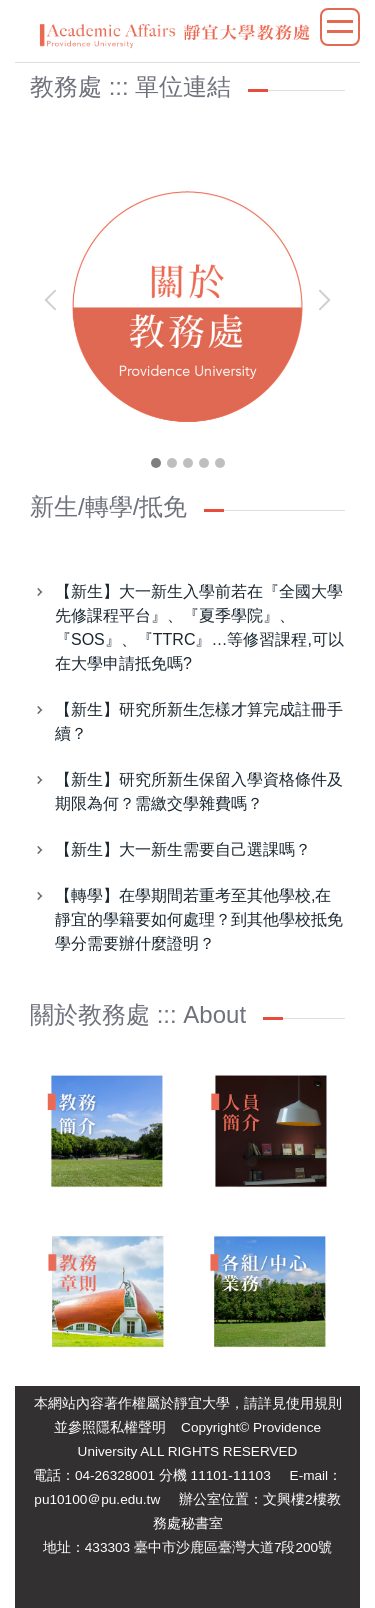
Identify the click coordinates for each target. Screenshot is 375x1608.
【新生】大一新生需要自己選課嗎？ (183, 849)
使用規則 (314, 1403)
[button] (55, 300)
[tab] (156, 463)
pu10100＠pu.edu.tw (97, 1499)
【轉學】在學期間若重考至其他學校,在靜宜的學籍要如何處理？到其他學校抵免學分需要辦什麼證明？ (199, 919)
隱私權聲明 (131, 1427)
